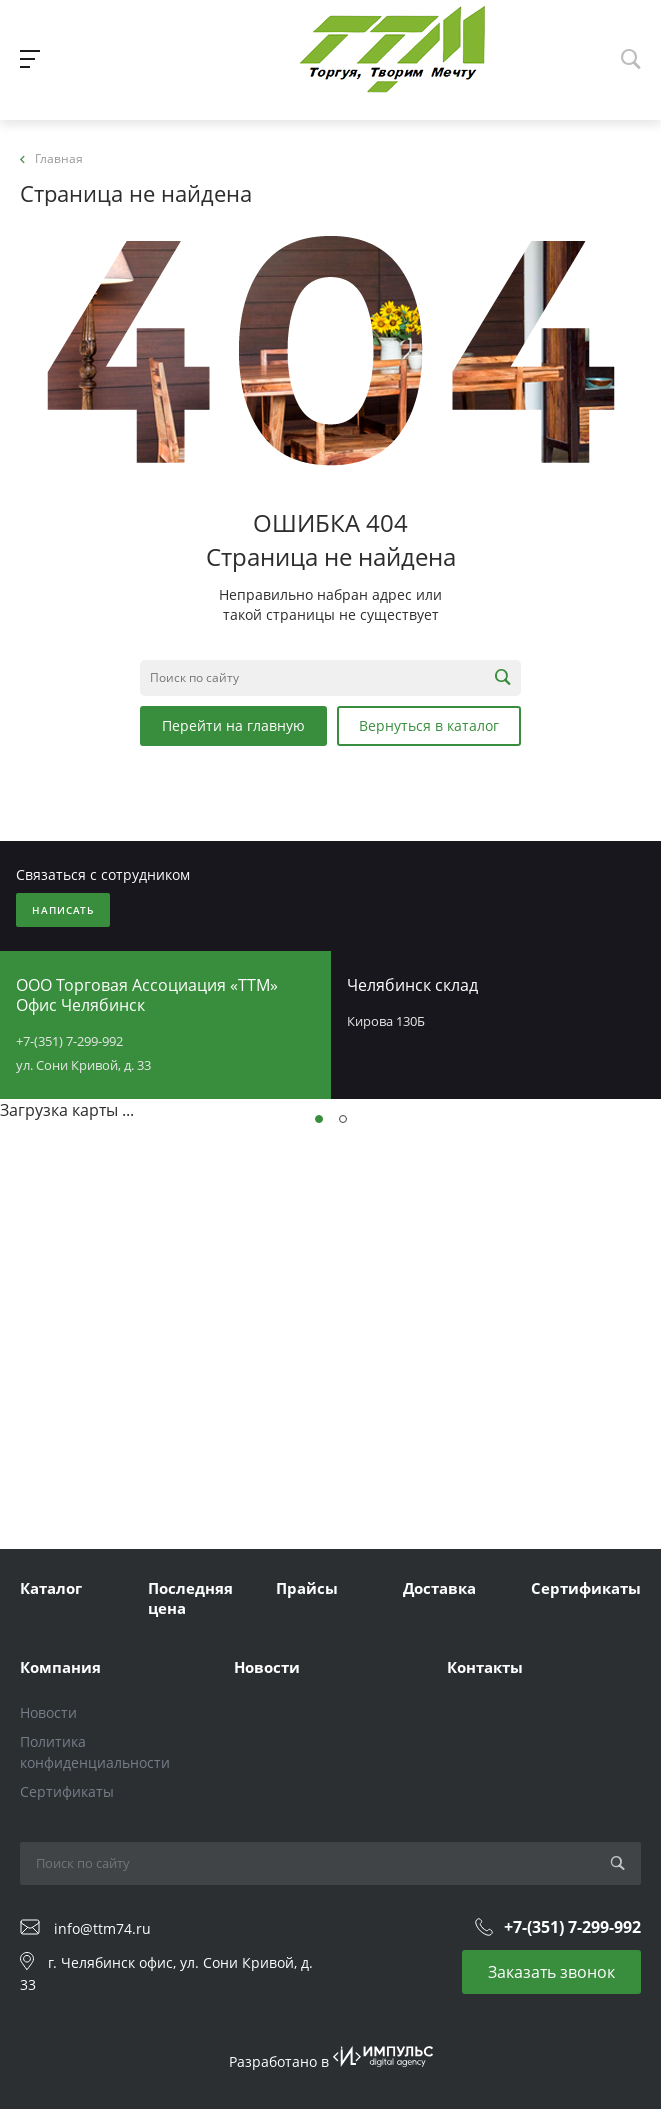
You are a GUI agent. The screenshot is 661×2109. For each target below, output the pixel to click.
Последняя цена (190, 1598)
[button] (319, 1119)
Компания (60, 1667)
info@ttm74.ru (102, 1928)
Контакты (485, 1667)
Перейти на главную (233, 725)
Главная (51, 158)
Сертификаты (586, 1588)
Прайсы (307, 1588)
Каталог (51, 1588)
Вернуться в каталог (429, 725)
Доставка (439, 1588)
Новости (48, 1712)
